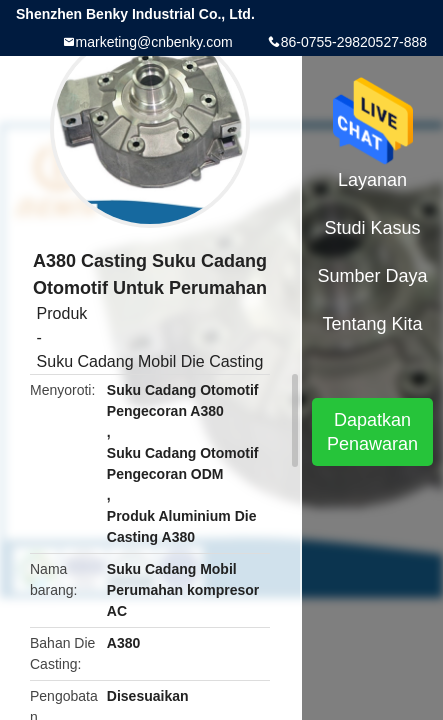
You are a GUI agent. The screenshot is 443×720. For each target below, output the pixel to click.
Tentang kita (372, 324)
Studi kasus (373, 228)
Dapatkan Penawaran (372, 432)
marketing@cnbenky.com (154, 42)
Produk (62, 313)
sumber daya (373, 276)
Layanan (372, 180)
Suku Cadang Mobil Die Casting (150, 361)
